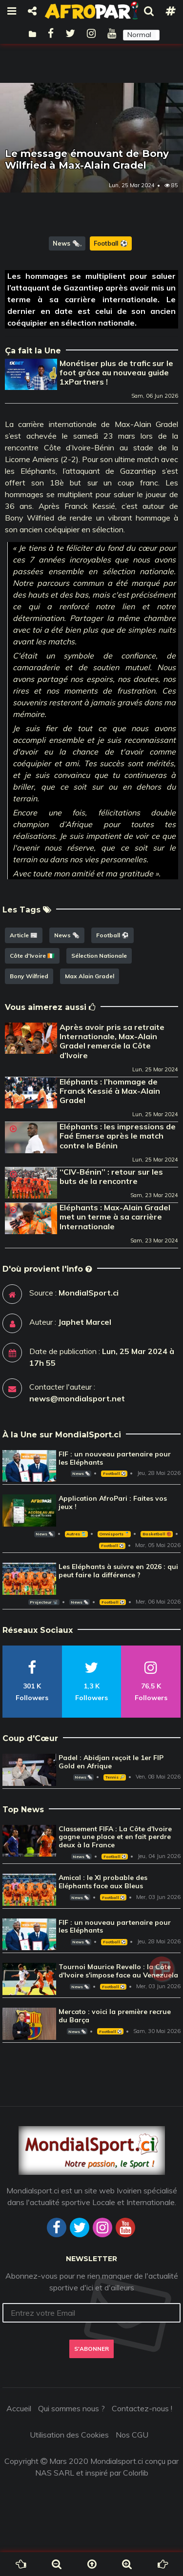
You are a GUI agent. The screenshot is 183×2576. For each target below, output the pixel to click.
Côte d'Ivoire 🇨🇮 (32, 955)
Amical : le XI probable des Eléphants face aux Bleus (103, 1881)
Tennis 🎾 (114, 1777)
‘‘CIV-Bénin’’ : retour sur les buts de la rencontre (111, 1176)
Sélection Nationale (99, 955)
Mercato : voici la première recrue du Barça (115, 2015)
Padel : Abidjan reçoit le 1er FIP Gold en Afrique (111, 1761)
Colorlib (135, 2473)
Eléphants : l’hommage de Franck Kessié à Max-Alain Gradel (110, 1091)
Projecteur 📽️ (44, 1602)
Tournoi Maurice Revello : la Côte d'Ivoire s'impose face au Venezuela (118, 1970)
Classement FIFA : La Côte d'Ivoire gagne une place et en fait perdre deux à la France (115, 1837)
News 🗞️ (66, 243)
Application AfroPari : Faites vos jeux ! (113, 1502)
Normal (139, 34)
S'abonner (91, 2348)
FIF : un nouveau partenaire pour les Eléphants (115, 1458)
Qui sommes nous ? (71, 2408)
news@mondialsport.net (77, 1398)
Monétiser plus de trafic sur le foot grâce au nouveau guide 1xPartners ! (116, 372)
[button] (141, 35)
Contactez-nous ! (142, 2408)
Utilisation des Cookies (69, 2435)
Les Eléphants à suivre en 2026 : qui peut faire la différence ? (118, 1570)
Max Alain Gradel (89, 976)
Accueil (18, 2408)
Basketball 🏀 (156, 1533)
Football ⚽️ (111, 243)
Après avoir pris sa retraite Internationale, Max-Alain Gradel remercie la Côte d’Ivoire (112, 1041)
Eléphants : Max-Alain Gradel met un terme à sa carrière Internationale (115, 1216)
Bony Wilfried (29, 976)
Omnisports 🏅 (114, 1533)
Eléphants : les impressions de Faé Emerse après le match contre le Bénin (118, 1136)
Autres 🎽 (76, 1533)
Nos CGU (132, 2435)
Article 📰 (24, 935)
